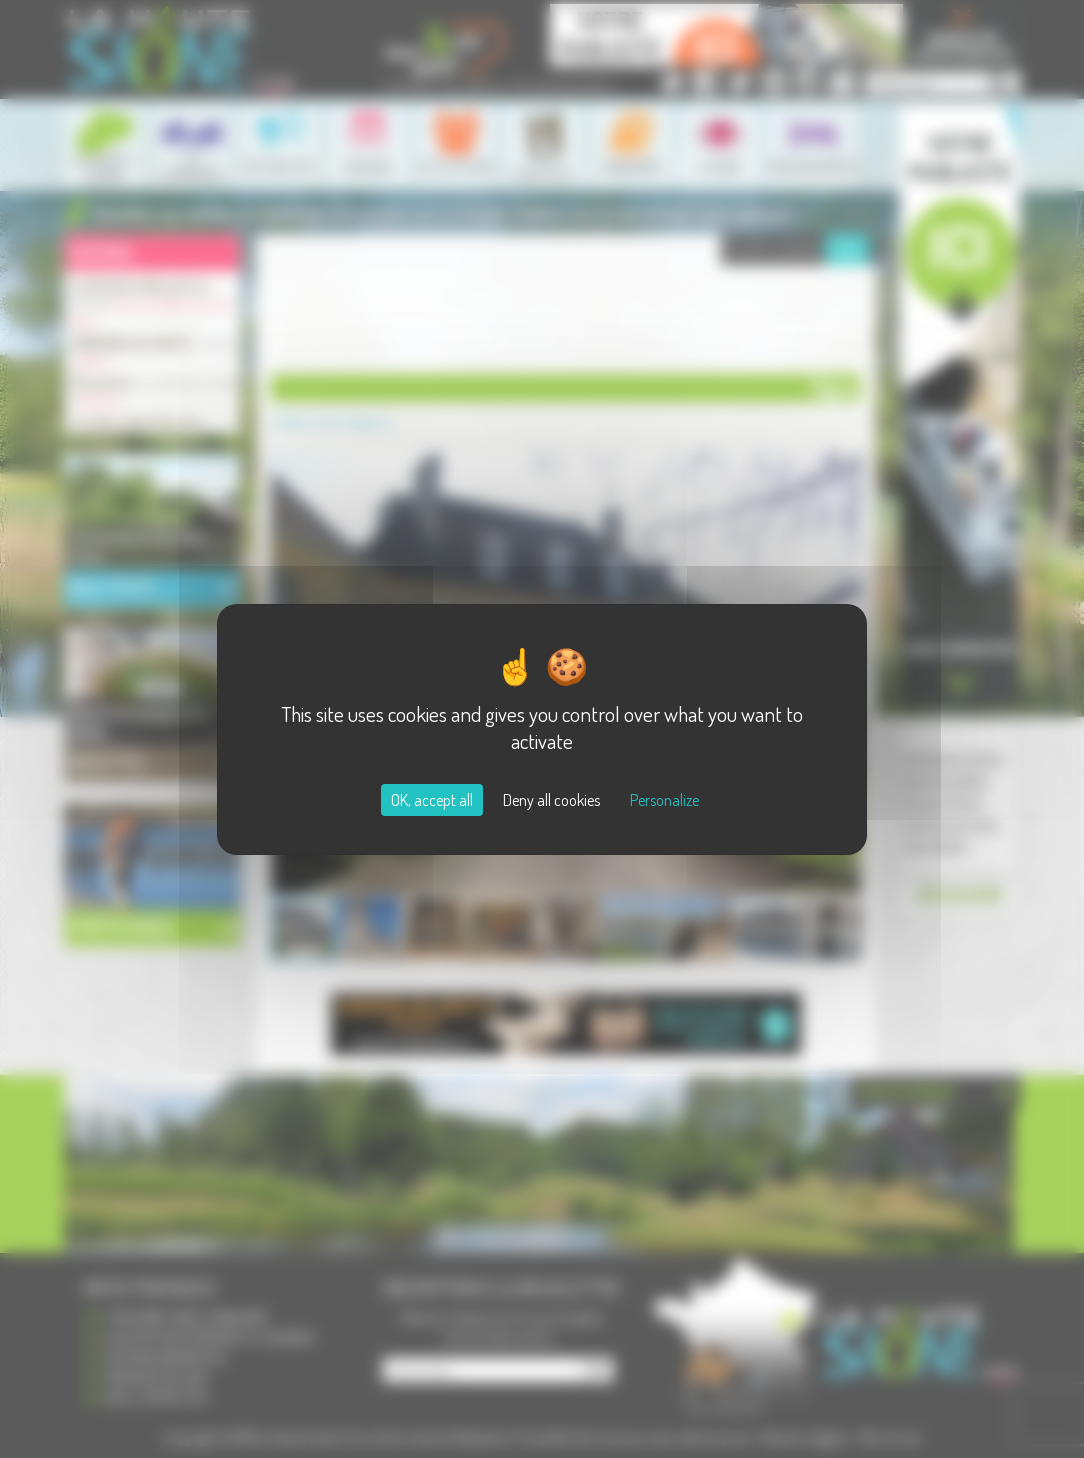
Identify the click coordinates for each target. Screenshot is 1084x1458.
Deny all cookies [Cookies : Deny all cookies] (551, 800)
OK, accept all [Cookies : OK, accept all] (432, 800)
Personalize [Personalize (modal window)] (664, 800)
